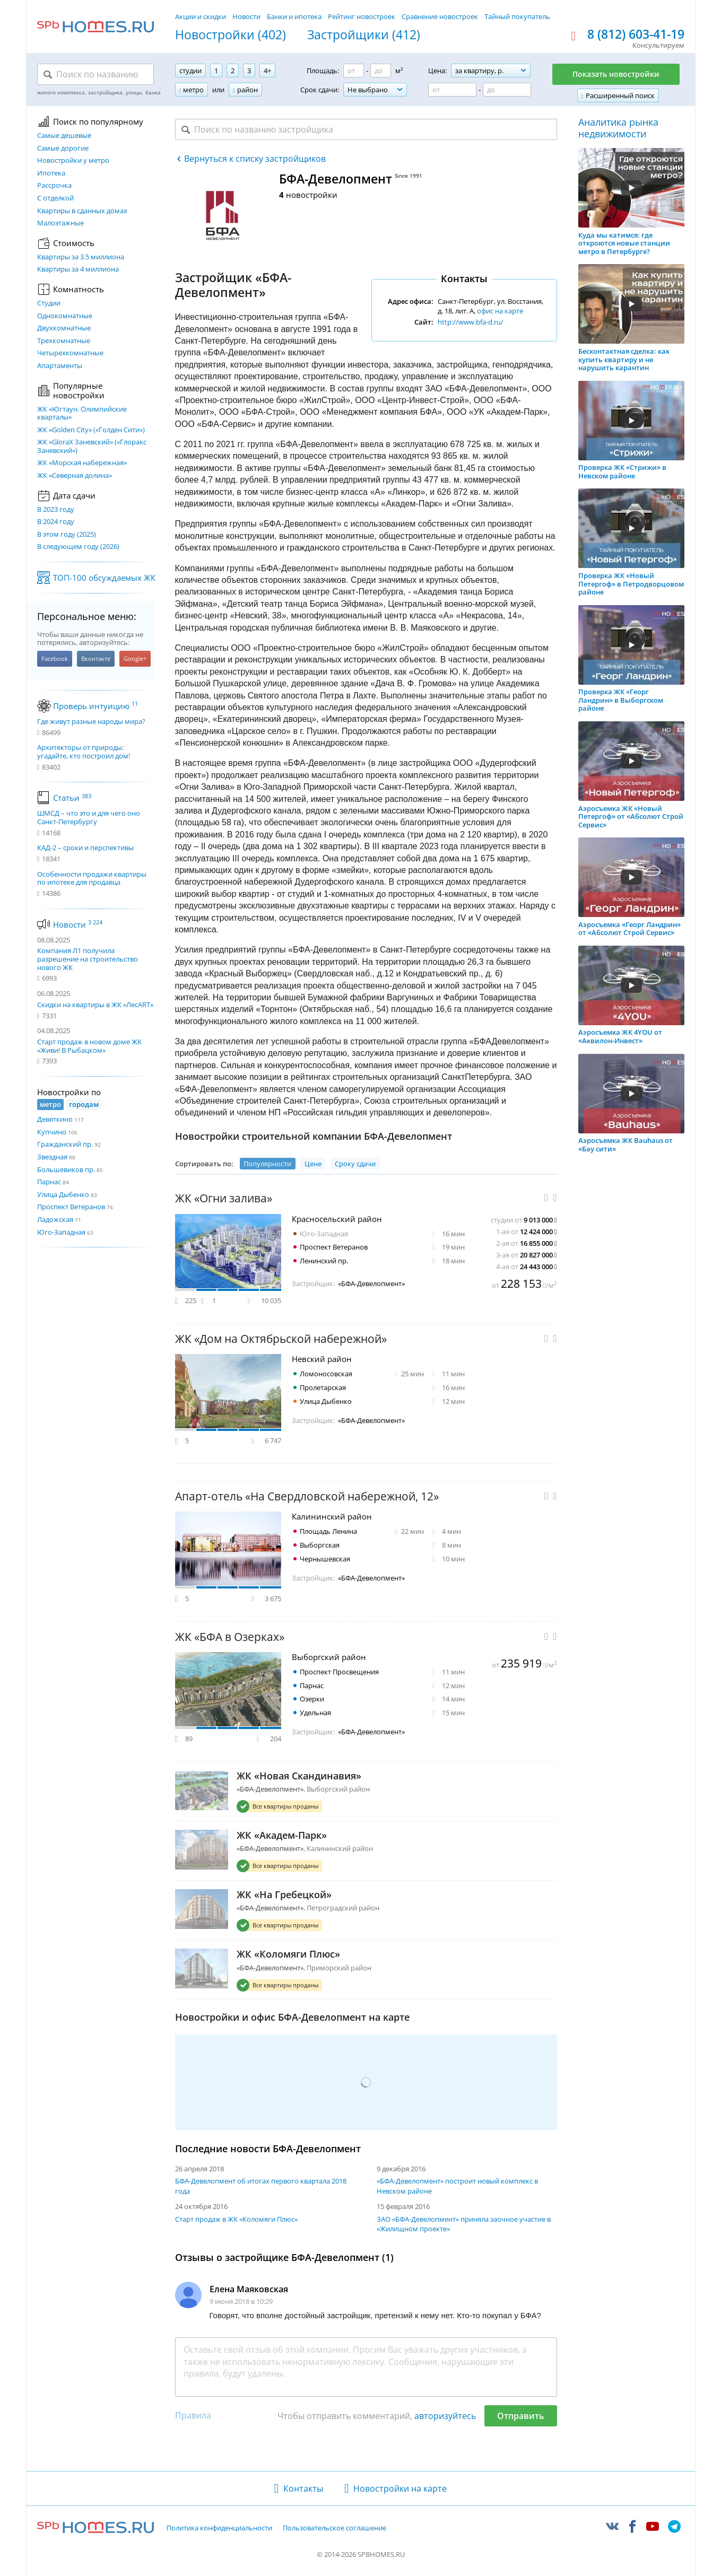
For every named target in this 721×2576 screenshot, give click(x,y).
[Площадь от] (353, 70)
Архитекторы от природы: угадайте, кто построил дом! (83, 752)
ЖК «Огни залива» (223, 1198)
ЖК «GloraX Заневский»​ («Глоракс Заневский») (91, 446)
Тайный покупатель (517, 16)
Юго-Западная (61, 1232)
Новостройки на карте (400, 2488)
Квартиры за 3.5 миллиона (80, 257)
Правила (193, 2415)
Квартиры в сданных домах (82, 211)
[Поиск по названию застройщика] (366, 129)
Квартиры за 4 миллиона (78, 269)
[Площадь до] (380, 70)
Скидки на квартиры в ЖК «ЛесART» (95, 1004)
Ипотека (51, 173)
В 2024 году (55, 522)
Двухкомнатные (64, 328)
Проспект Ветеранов (71, 1206)
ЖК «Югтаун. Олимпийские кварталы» (82, 413)
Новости (246, 16)
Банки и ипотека (294, 16)
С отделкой (55, 198)
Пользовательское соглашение (334, 2528)
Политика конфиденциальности (219, 2528)
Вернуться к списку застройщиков (255, 158)
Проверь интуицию (95, 706)
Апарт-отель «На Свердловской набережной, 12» (307, 1496)
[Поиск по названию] (95, 74)
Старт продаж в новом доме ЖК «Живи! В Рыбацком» (89, 1046)
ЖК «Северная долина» (74, 475)
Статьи (72, 797)
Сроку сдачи (355, 1163)
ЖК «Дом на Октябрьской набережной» (281, 1339)
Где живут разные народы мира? (91, 722)
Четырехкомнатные (70, 353)
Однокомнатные (64, 316)
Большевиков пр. (66, 1169)
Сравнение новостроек (440, 16)
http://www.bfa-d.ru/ (470, 322)
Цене (313, 1163)
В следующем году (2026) (78, 547)
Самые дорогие (63, 148)
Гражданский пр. (65, 1144)
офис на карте (500, 311)
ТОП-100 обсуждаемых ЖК (104, 577)
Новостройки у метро (73, 160)
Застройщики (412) (363, 35)
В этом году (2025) (66, 534)
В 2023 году (55, 509)
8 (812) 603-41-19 (635, 34)
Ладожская (55, 1219)
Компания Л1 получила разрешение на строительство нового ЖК (87, 959)
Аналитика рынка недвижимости (618, 128)
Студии (48, 303)
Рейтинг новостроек (361, 16)
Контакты (303, 2488)
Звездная (52, 1157)
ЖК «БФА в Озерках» (229, 1637)
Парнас (49, 1181)
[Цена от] (452, 90)
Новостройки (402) (230, 35)
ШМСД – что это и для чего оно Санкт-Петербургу (88, 817)
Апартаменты (59, 366)
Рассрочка (54, 185)
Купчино (51, 1132)
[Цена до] (507, 90)
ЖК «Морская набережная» (82, 463)
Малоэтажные (60, 223)
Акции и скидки (200, 16)
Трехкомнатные (63, 341)
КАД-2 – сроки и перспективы (85, 848)
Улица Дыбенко (63, 1194)
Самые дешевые (64, 136)
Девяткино (55, 1119)
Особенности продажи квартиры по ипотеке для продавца (91, 878)
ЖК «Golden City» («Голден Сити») (91, 430)
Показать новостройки (615, 74)
